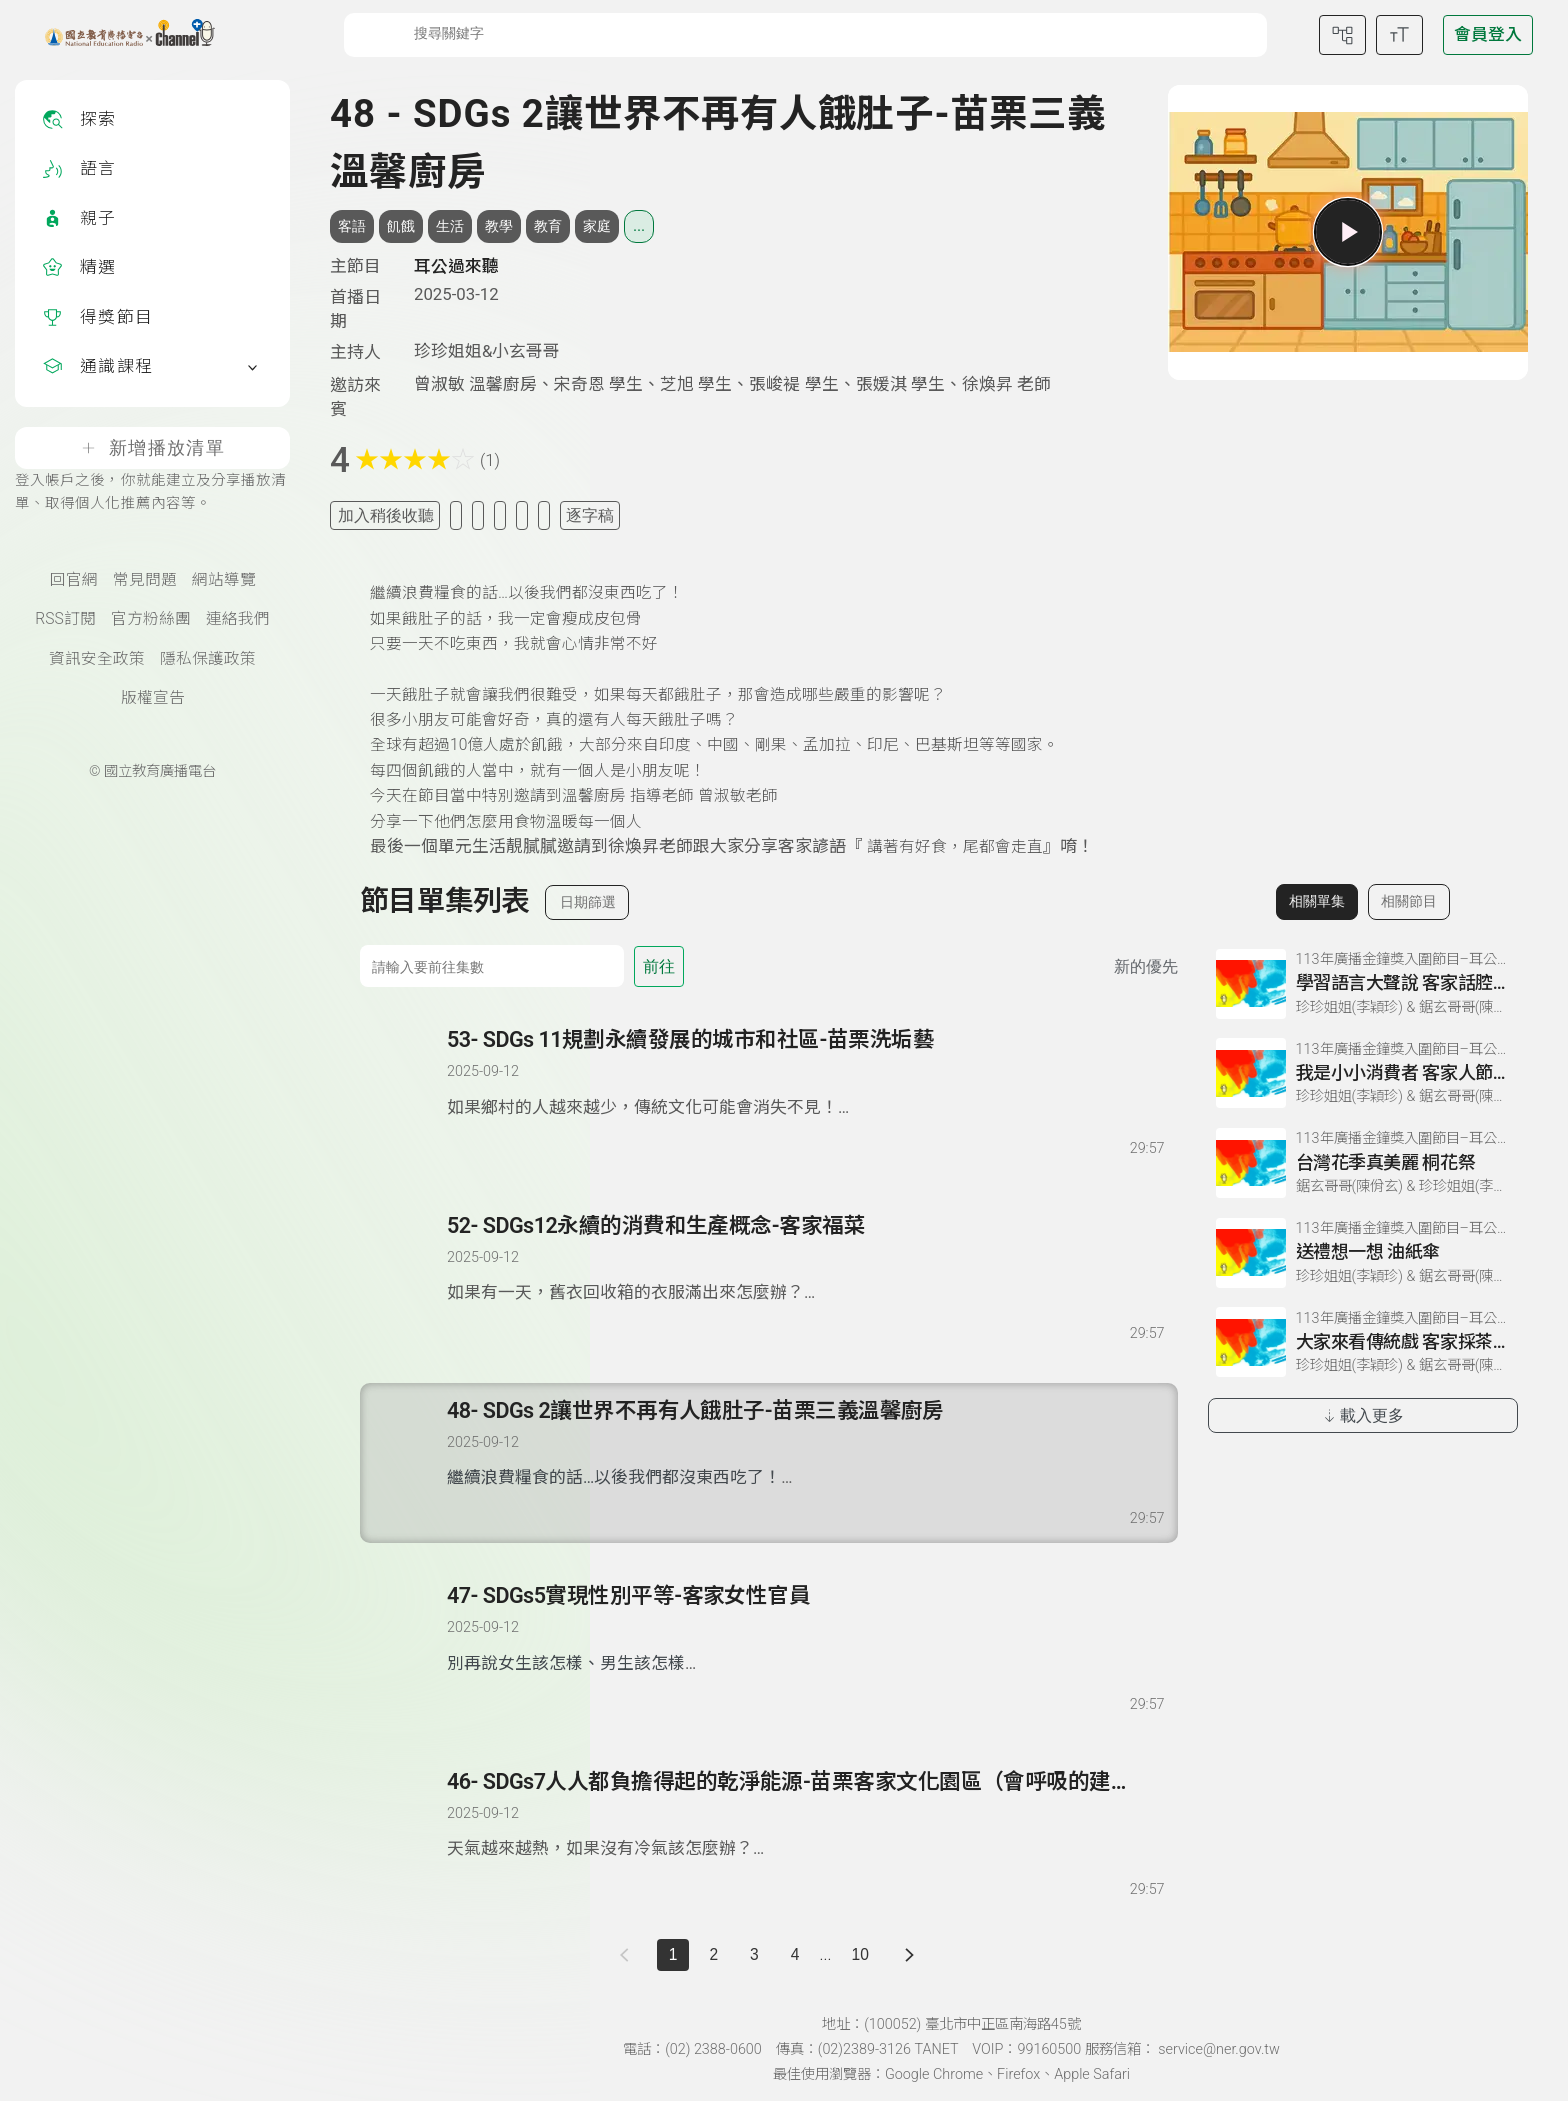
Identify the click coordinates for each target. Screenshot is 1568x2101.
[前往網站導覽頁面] (1342, 35)
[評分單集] (522, 515)
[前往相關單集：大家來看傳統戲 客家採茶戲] (1363, 1342)
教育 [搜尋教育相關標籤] (548, 226)
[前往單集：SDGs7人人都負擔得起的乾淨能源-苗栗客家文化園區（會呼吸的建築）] (805, 1815)
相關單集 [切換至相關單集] (1317, 901)
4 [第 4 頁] (795, 1954)
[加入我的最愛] (456, 515)
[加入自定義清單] (478, 515)
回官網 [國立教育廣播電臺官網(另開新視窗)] (74, 580)
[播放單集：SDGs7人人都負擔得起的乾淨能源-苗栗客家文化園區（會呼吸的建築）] (405, 1834)
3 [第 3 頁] (754, 1954)
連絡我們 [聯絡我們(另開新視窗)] (238, 619)
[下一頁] (909, 1955)
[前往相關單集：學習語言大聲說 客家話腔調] (1363, 984)
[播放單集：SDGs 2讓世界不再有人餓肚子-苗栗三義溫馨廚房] (405, 1463)
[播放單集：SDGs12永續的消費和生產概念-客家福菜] (405, 1278)
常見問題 (145, 580)
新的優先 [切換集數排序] (1146, 966)
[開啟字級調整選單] (1399, 35)
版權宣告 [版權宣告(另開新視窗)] (153, 698)
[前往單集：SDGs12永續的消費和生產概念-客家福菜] (805, 1259)
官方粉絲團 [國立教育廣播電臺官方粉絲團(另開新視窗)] (151, 619)
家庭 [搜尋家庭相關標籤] (597, 226)
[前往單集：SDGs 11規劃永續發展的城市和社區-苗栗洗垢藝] (805, 1073)
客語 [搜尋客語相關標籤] (352, 226)
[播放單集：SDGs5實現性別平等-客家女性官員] (405, 1648)
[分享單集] (500, 515)
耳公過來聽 (456, 266)
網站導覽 (224, 580)
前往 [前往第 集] (659, 966)
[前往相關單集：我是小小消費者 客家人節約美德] (1363, 1073)
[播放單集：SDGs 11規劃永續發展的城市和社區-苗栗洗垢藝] (405, 1092)
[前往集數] (492, 966)
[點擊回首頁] (117, 35)
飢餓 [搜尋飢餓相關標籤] (401, 226)
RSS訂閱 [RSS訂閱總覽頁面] (65, 619)
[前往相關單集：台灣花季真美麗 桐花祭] (1363, 1163)
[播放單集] (1348, 232)
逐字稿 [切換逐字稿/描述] (590, 515)
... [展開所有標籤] (639, 226)
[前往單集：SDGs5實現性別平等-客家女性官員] (805, 1629)
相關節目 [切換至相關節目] (1409, 901)
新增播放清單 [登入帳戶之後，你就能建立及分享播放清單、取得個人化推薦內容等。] (152, 448)
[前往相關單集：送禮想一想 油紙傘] (1363, 1253)
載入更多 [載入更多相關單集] (1362, 1415)
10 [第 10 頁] (859, 1954)
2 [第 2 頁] (713, 1954)
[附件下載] (544, 515)
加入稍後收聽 (386, 515)
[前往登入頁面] (1488, 35)
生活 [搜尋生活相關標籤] (450, 226)
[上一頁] (628, 1955)
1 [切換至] (673, 1954)
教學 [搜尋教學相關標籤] (499, 226)
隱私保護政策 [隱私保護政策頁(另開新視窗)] (208, 659)
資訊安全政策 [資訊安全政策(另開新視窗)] (97, 659)
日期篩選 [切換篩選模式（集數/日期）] (588, 902)
